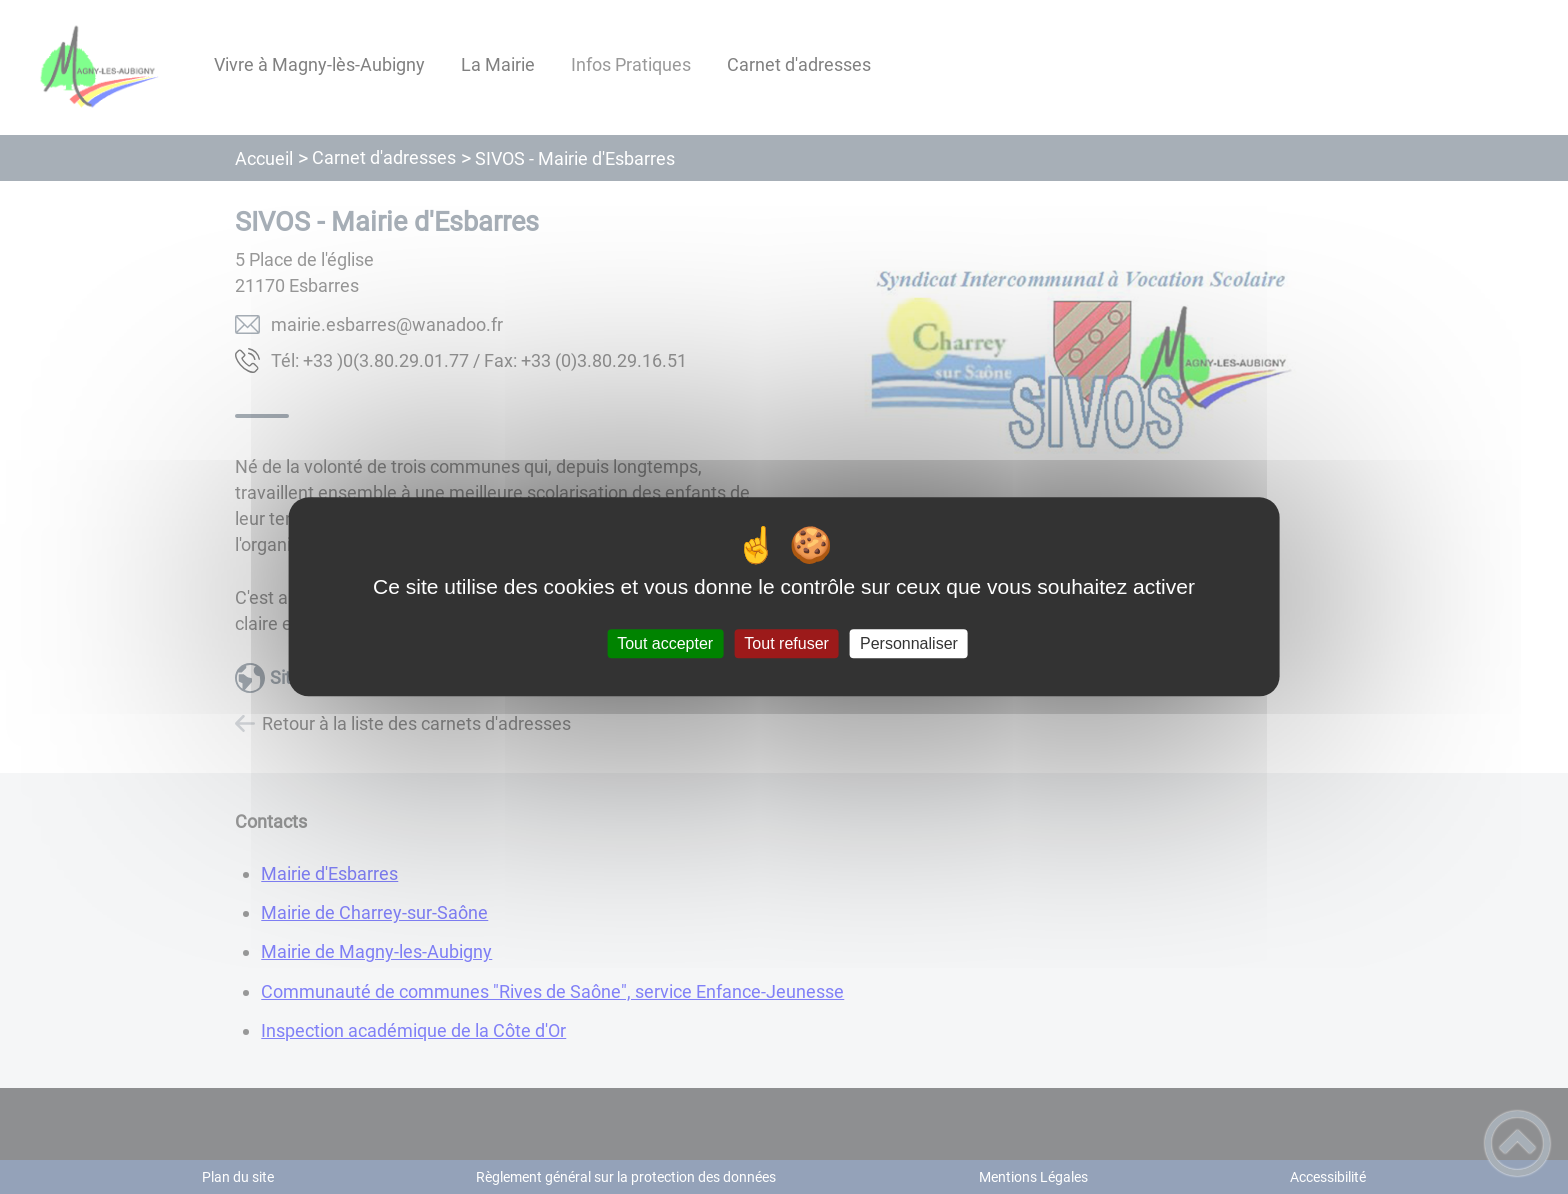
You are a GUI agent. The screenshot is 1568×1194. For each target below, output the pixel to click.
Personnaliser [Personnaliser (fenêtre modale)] (909, 643)
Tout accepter (665, 643)
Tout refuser (786, 643)
